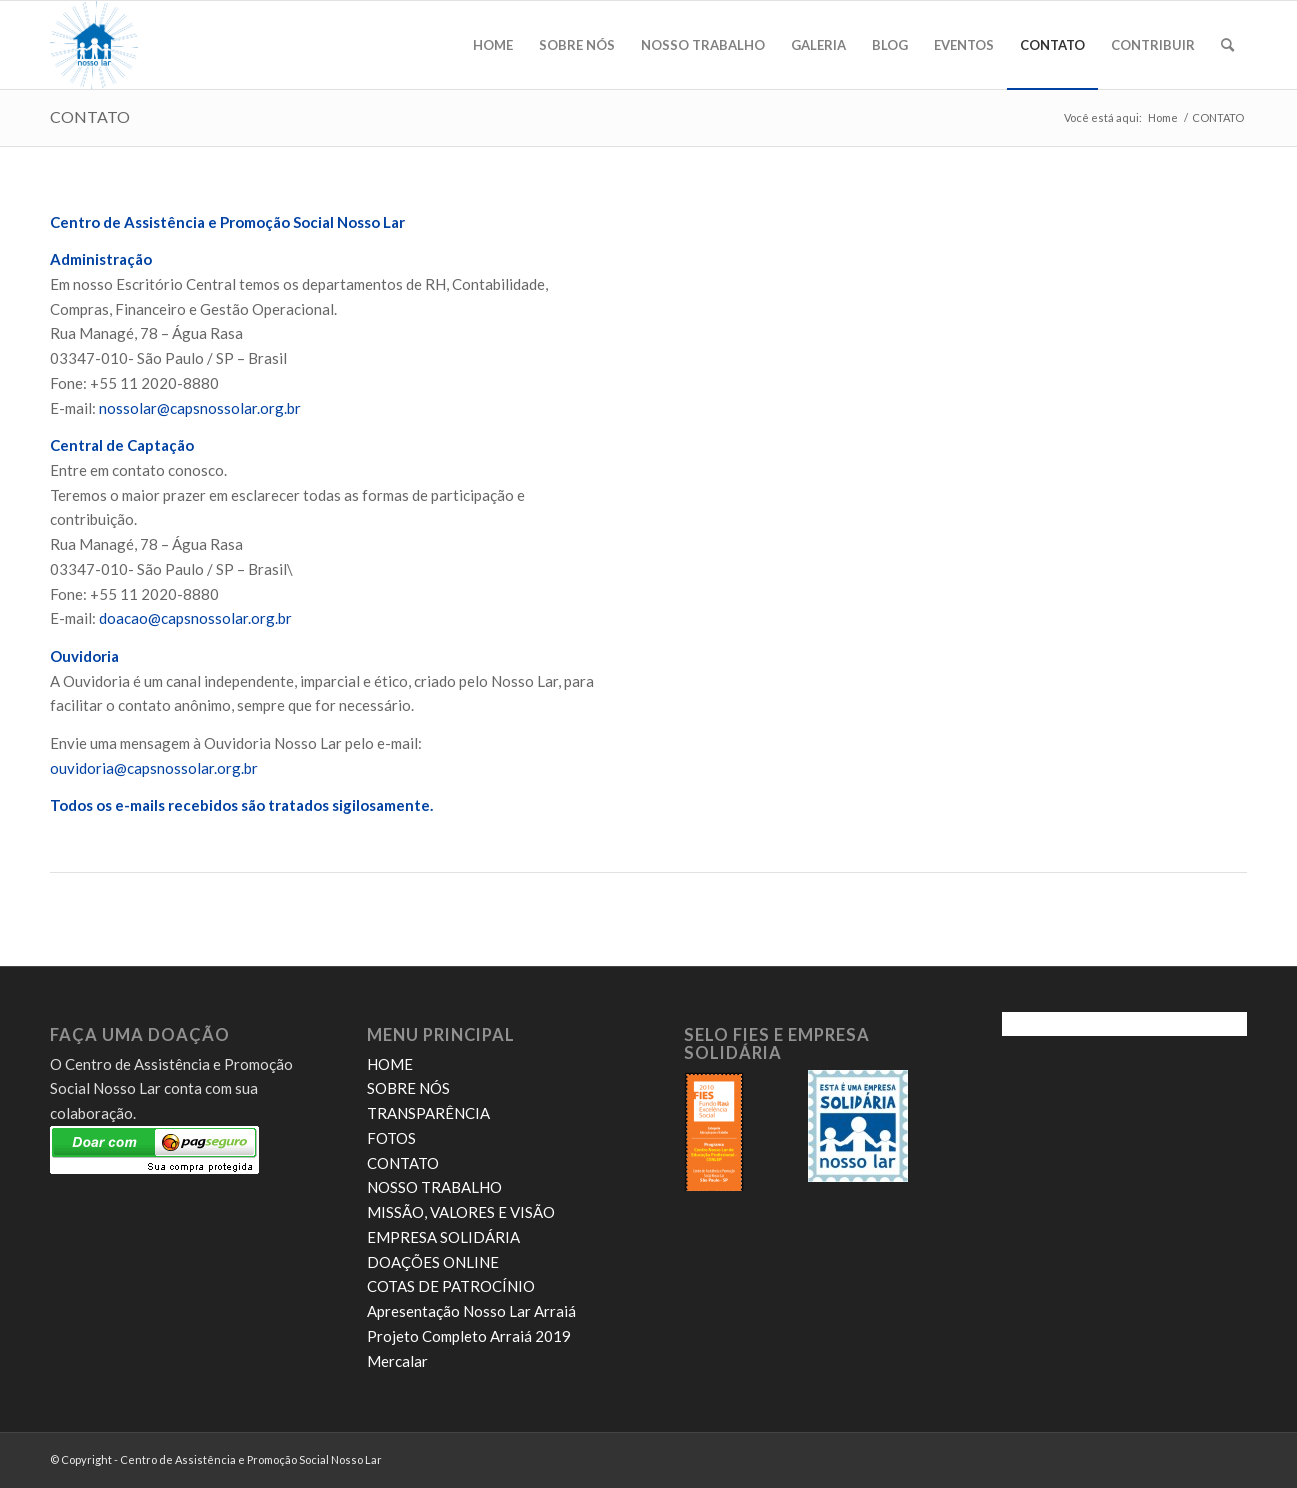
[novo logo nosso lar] (94, 45)
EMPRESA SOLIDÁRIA (443, 1237)
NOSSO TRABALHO (434, 1187)
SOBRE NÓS (408, 1088)
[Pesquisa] (1227, 45)
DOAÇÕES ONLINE (433, 1262)
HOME (390, 1064)
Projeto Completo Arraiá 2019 (469, 1336)
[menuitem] (493, 45)
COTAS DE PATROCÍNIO (451, 1286)
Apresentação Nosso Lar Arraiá (471, 1311)
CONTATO (90, 116)
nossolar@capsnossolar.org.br (200, 408)
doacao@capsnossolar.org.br (195, 618)
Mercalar (397, 1361)
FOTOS (391, 1138)
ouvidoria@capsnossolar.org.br (154, 768)
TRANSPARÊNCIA (428, 1113)
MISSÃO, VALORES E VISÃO (461, 1212)
